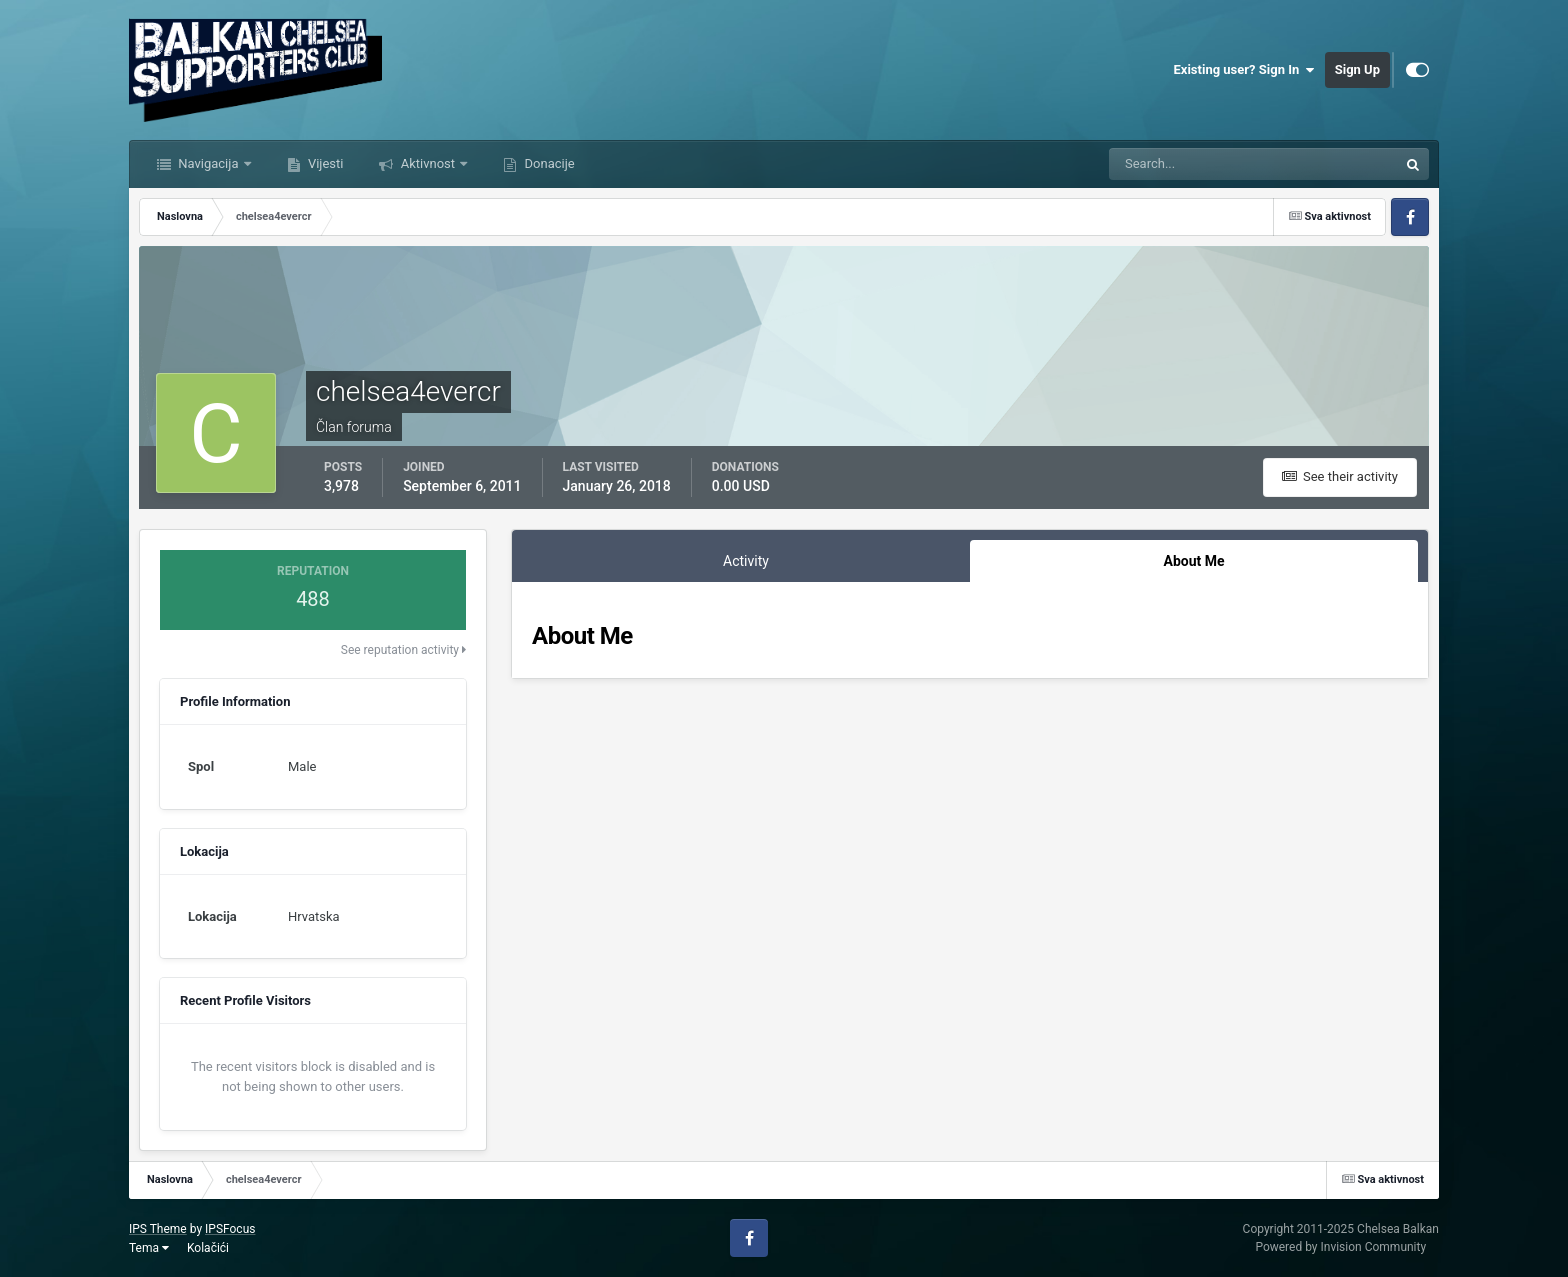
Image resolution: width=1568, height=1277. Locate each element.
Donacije (547, 163)
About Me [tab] (1193, 561)
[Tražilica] (1192, 164)
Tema (149, 1248)
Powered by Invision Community (1340, 1247)
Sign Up (1357, 69)
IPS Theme (158, 1229)
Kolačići (208, 1248)
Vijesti (324, 163)
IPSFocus (230, 1229)
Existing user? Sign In (1244, 70)
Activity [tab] (746, 561)
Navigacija (208, 163)
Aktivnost (427, 163)
